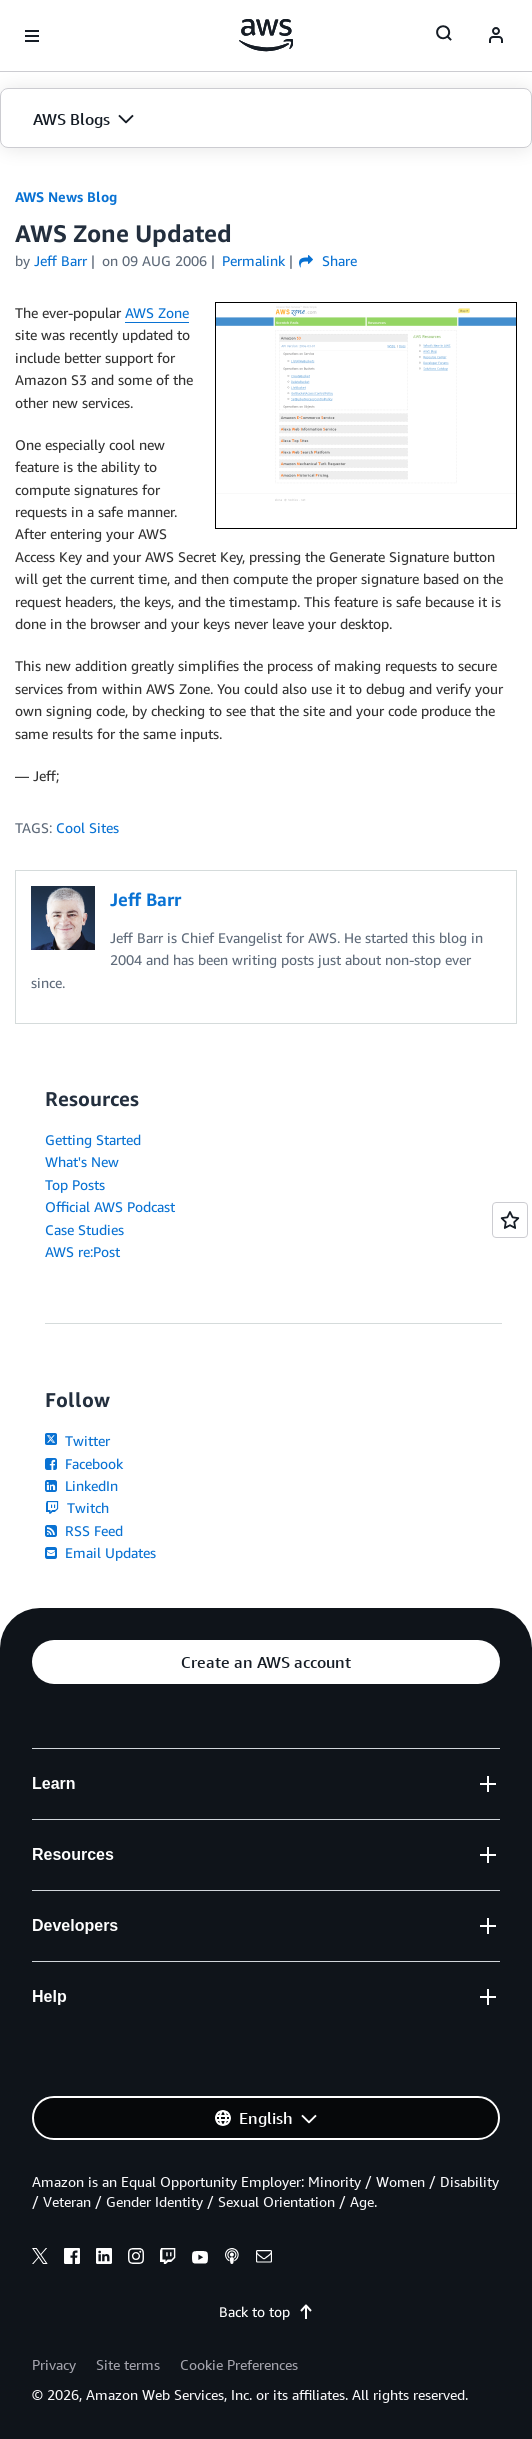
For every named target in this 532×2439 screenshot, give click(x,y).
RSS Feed (84, 1530)
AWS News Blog (66, 196)
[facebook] (72, 2259)
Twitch (77, 1507)
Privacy (54, 2364)
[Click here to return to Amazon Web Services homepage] (266, 35)
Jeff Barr (60, 260)
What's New (82, 1161)
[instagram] (136, 2259)
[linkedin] (104, 2259)
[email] (264, 2259)
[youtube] (200, 2259)
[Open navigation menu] (32, 36)
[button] (266, 119)
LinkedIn (81, 1485)
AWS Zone (157, 312)
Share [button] (327, 260)
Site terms (128, 2364)
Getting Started (93, 1139)
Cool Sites (87, 827)
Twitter (77, 1440)
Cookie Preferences (239, 2364)
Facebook (84, 1463)
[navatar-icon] (496, 36)
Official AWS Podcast (110, 1206)
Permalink (253, 260)
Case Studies (84, 1229)
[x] (40, 2259)
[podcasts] (232, 2259)
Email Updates (100, 1552)
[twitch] (168, 2259)
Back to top (266, 2311)
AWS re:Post (82, 1251)
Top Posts (75, 1184)
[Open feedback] (510, 1220)
